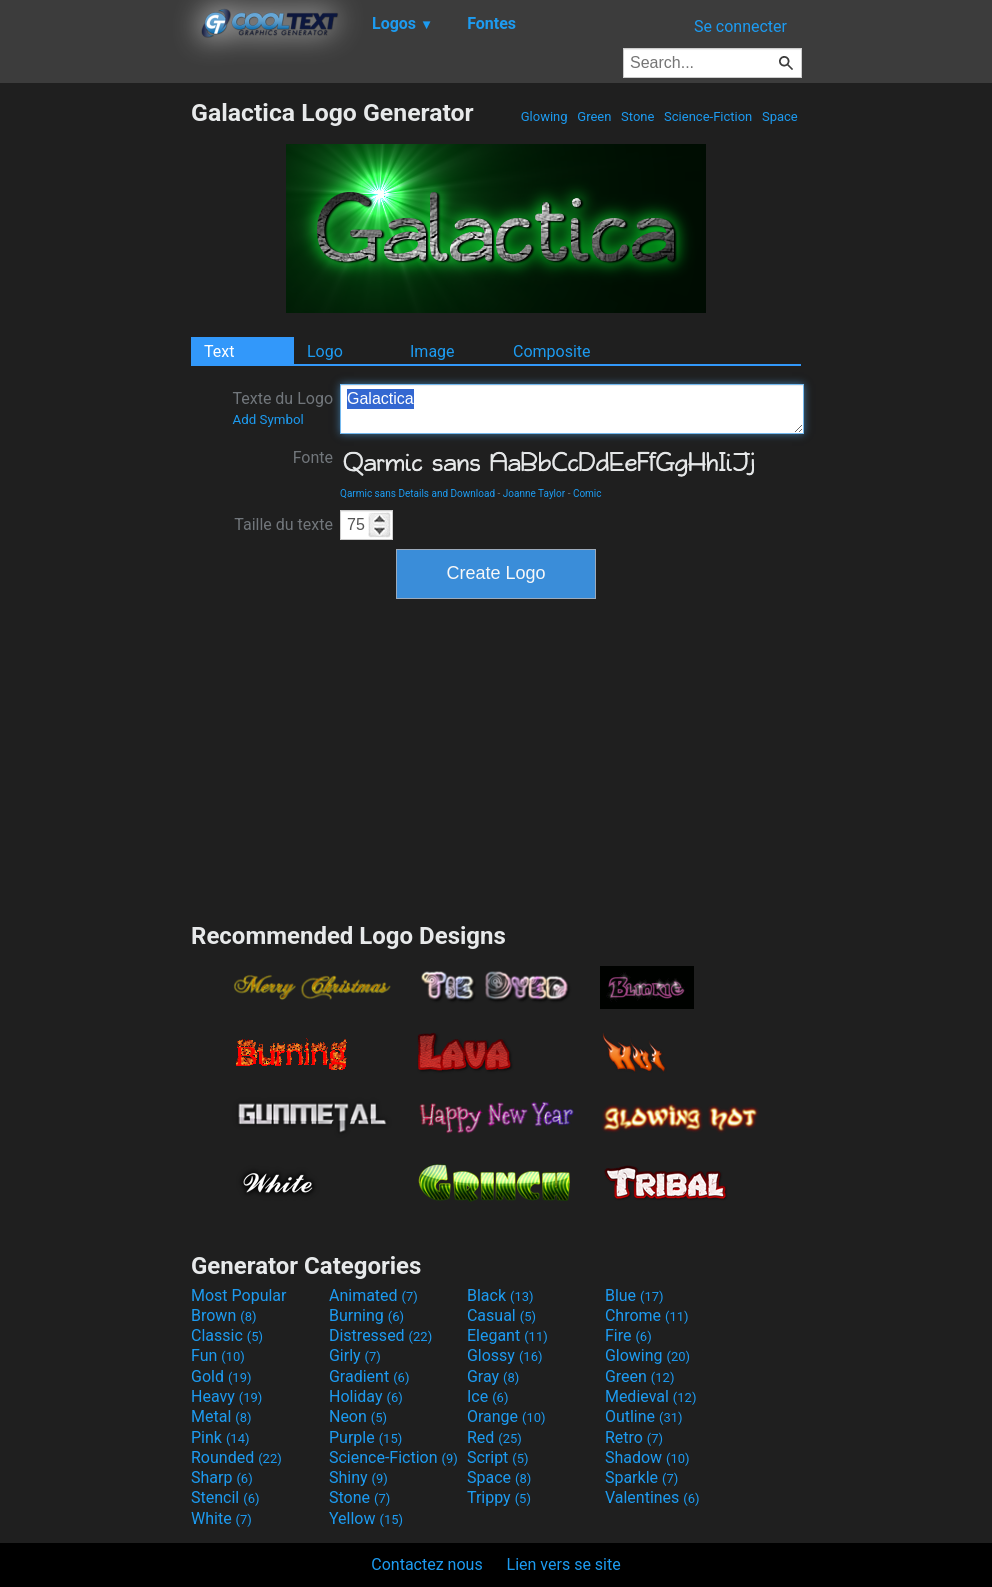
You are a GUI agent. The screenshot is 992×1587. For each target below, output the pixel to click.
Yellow (366, 1518)
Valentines (652, 1497)
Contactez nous (426, 1564)
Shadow (647, 1457)
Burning (366, 1315)
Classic (227, 1335)
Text (219, 351)
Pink (220, 1437)
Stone (638, 116)
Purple (365, 1437)
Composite (552, 351)
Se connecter (740, 26)
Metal (221, 1416)
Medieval (651, 1396)
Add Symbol (267, 419)
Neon (358, 1416)
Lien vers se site (564, 1564)
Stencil (225, 1497)
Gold (221, 1376)
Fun (218, 1355)
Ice (487, 1396)
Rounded (236, 1457)
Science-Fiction (708, 116)
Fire (628, 1335)
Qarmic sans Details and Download (417, 493)
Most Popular (239, 1295)
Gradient (369, 1376)
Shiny (358, 1477)
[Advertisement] (95, 398)
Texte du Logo (282, 408)
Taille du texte (283, 524)
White (221, 1518)
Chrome (647, 1315)
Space (780, 116)
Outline (644, 1416)
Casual (501, 1315)
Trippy (499, 1497)
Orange (506, 1416)
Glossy (505, 1355)
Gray (493, 1376)
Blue (634, 1295)
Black (500, 1295)
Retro (634, 1437)
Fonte (313, 457)
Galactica (572, 409)
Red (494, 1437)
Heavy (226, 1396)
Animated (373, 1295)
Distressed (380, 1335)
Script (498, 1457)
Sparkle (641, 1477)
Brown (223, 1315)
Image (432, 351)
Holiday (366, 1396)
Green (594, 116)
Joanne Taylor (534, 493)
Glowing (544, 116)
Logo (325, 351)
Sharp (222, 1477)
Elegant (507, 1335)
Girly (355, 1355)
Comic (587, 493)
